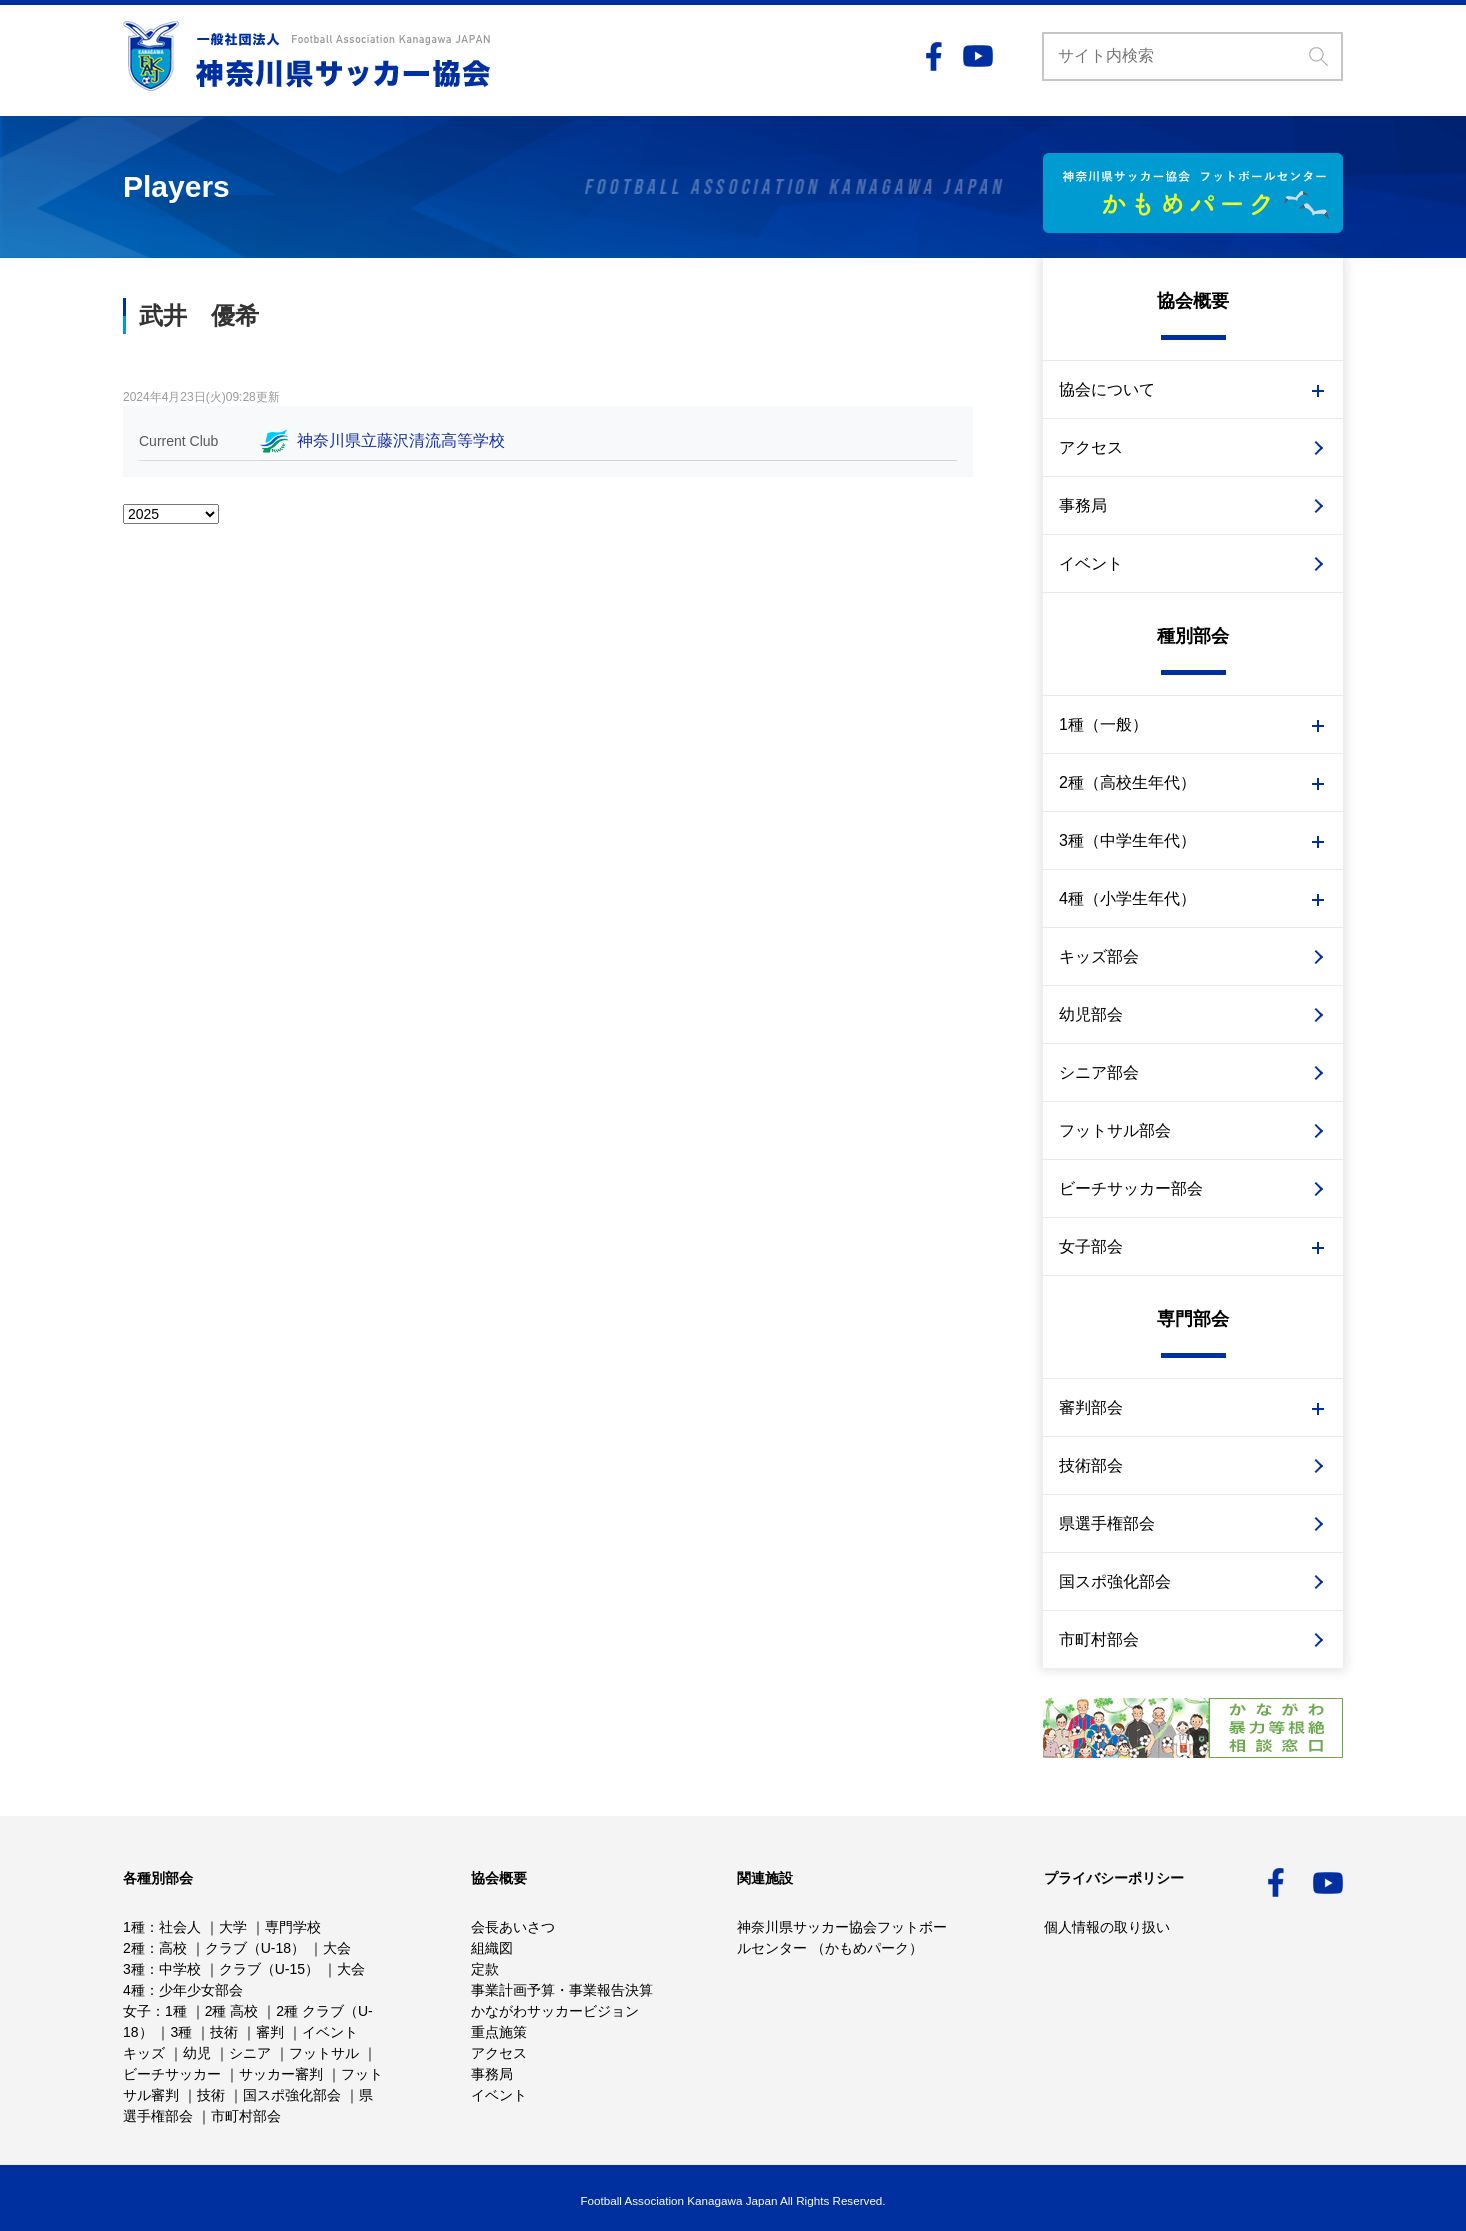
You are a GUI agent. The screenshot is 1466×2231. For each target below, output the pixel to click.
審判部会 (1091, 1407)
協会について (1107, 389)
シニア (250, 2053)
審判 (270, 2032)
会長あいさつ (513, 1927)
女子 (137, 2011)
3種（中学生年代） (1127, 840)
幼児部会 (1091, 1014)
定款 (485, 1969)
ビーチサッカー (172, 2074)
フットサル (324, 2053)
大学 (233, 1927)
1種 (134, 1927)
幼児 (197, 2053)
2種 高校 (232, 2011)
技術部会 (1091, 1465)
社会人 (180, 1927)
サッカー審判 (281, 2074)
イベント (1091, 563)
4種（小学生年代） (1127, 898)
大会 (337, 1948)
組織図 (492, 1948)
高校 (173, 1948)
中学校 (180, 1969)
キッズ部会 (1099, 956)
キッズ (144, 2053)
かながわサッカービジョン (555, 2011)
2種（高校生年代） (1127, 782)
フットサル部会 (1115, 1130)
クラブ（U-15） (269, 1969)
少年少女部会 (201, 1990)
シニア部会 (1099, 1072)
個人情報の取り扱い (1107, 1927)
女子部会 (1091, 1246)
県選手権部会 (1107, 1523)
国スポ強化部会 (1115, 1581)
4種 (134, 1990)
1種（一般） (1103, 724)
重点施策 (499, 2032)
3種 (134, 1969)
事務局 (1083, 505)
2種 (134, 1948)
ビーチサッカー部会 (1131, 1188)
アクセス (1091, 447)
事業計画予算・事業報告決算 (562, 1990)
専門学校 (293, 1927)
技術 (224, 2032)
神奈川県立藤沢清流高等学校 (401, 440)
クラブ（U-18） (255, 1948)
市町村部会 (1099, 1639)
